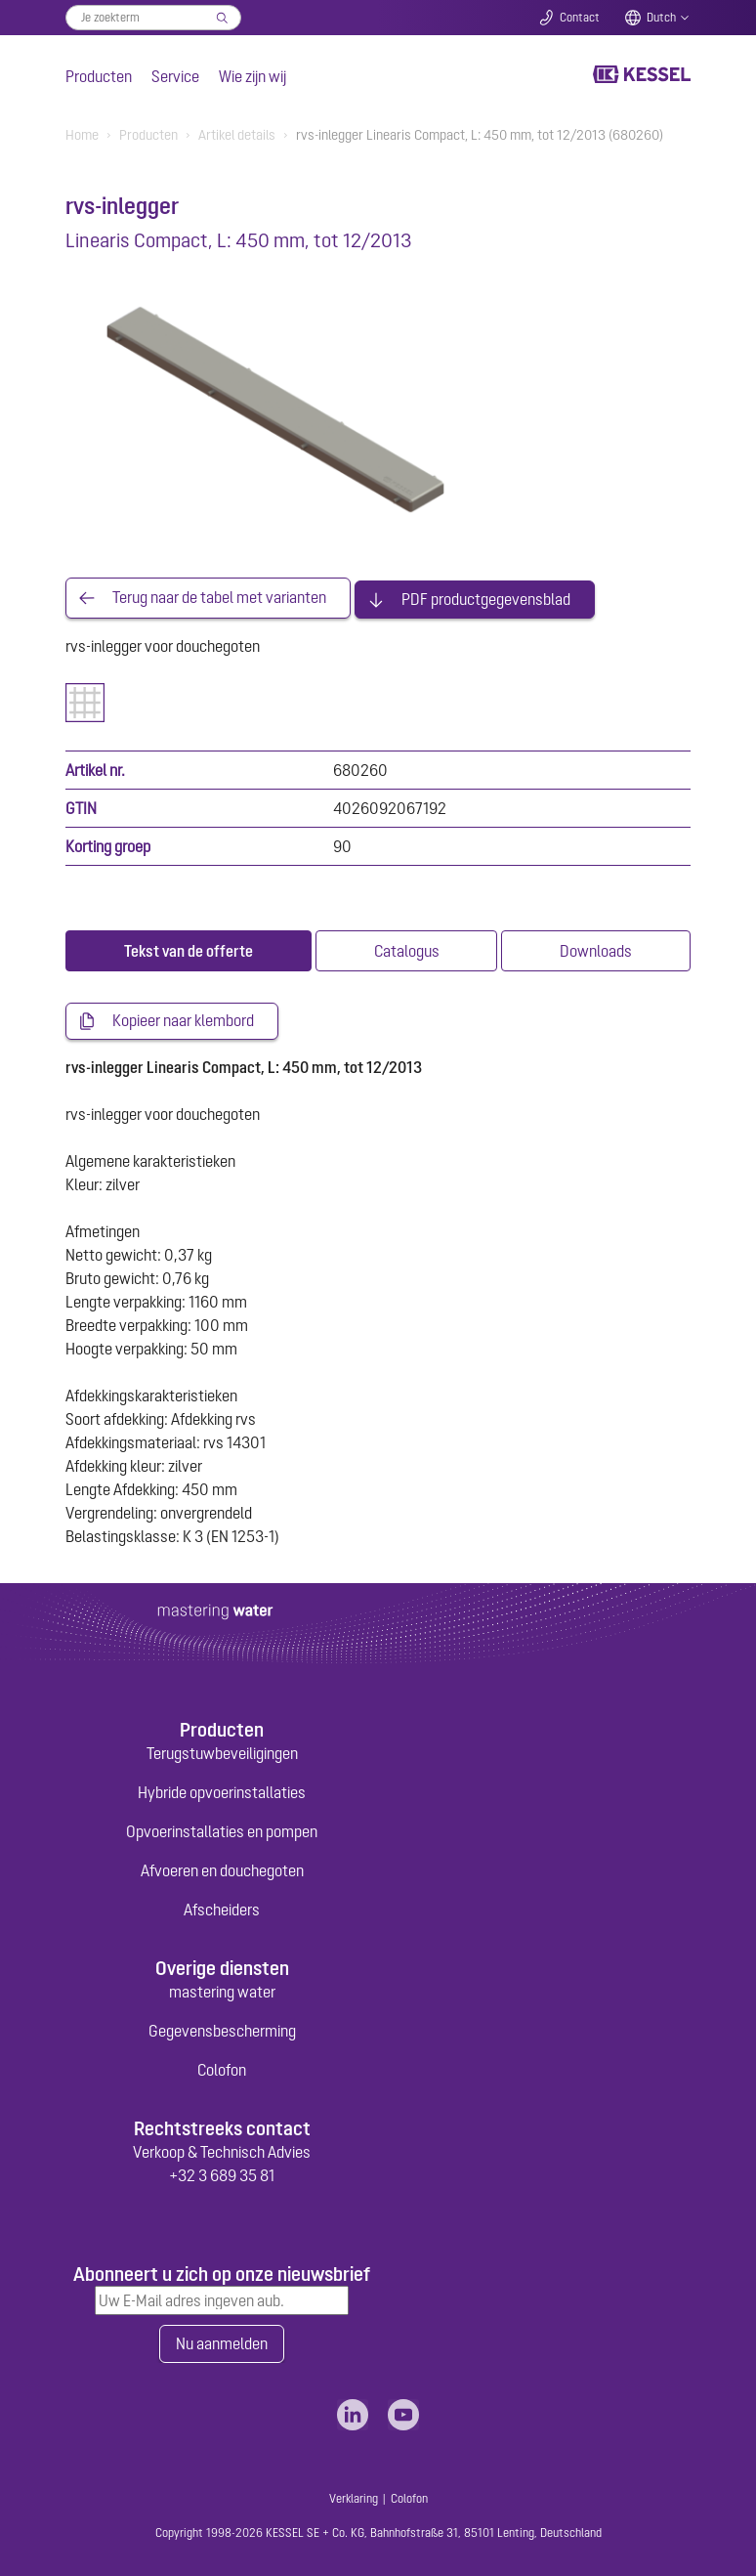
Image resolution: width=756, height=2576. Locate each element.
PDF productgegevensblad (485, 597)
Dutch (661, 17)
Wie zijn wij (252, 76)
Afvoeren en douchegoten (222, 1868)
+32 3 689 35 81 (221, 2173)
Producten (98, 76)
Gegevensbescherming (222, 2029)
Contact (580, 17)
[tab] (188, 948)
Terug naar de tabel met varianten (219, 597)
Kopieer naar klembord (183, 1019)
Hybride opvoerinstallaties (222, 1790)
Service (175, 76)
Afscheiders (222, 1907)
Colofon (221, 2068)
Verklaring (353, 2497)
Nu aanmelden (222, 2342)
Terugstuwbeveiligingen (222, 1751)
